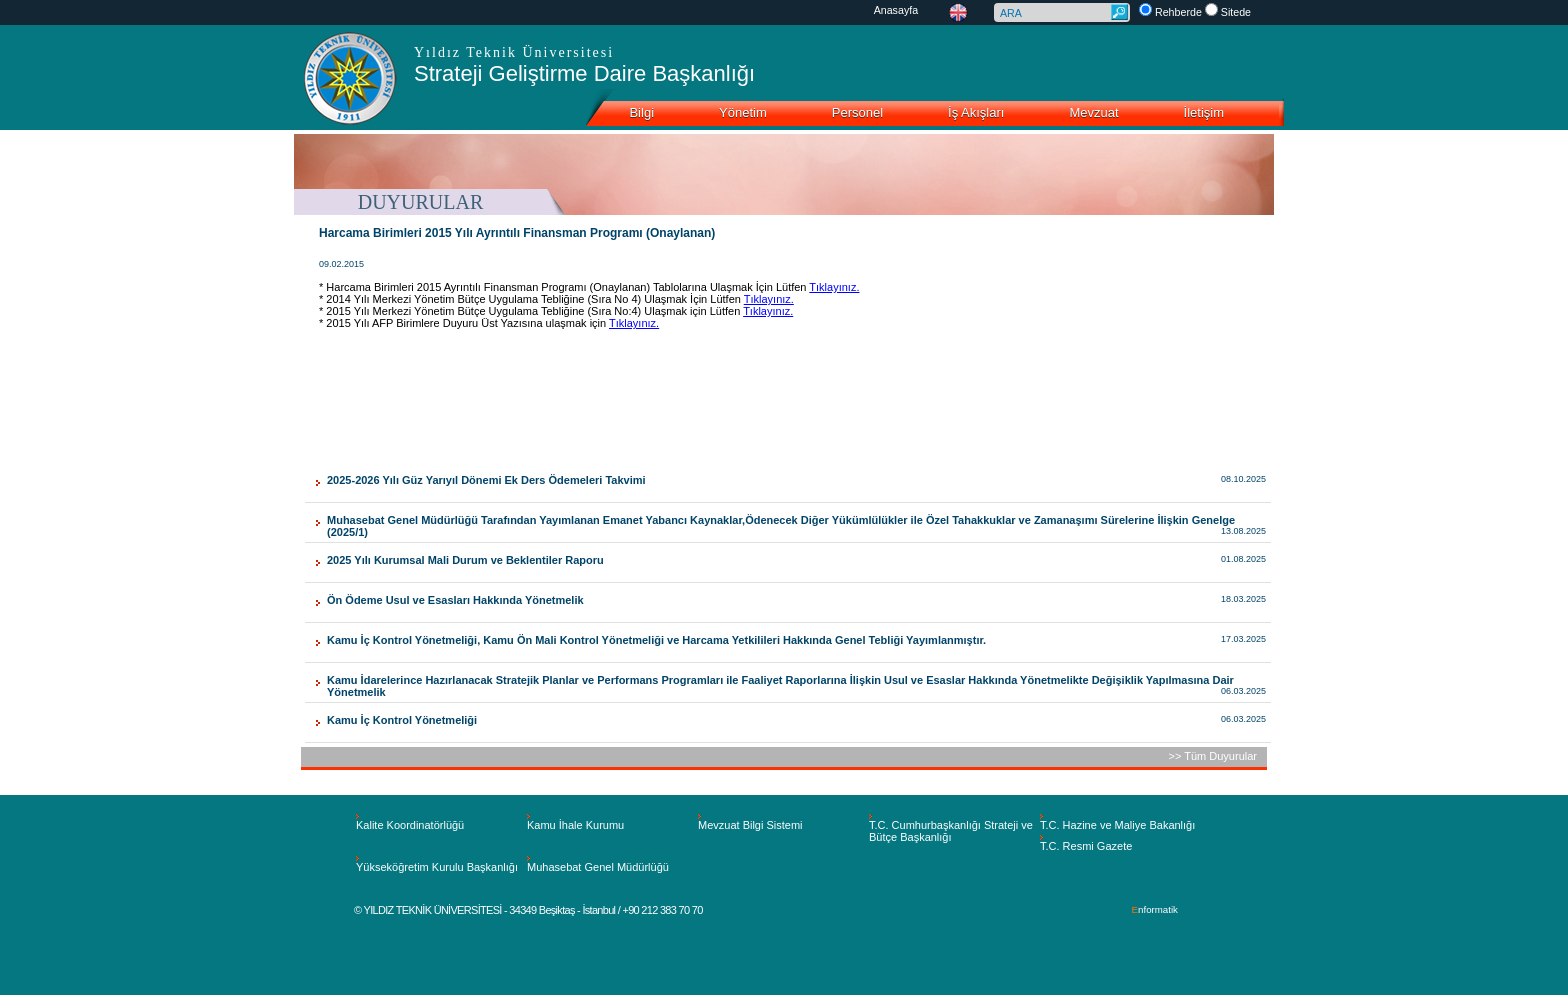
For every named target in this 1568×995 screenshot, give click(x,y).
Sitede (1236, 12)
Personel (857, 112)
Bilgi (641, 112)
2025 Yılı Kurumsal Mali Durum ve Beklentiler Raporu (465, 560)
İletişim (1204, 112)
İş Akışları (976, 112)
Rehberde (1178, 12)
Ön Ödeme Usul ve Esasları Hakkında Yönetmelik (455, 600)
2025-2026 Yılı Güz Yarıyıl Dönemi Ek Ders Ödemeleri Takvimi (486, 480)
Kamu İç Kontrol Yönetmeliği (402, 720)
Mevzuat (1093, 112)
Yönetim (743, 112)
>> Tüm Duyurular (1213, 756)
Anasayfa (896, 10)
